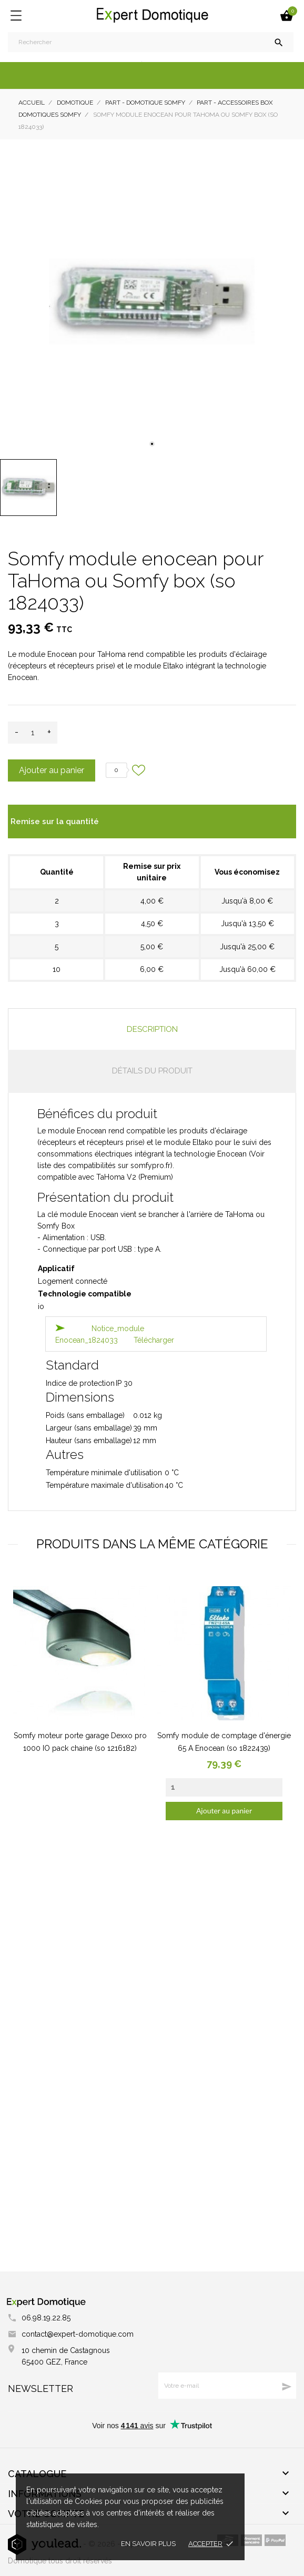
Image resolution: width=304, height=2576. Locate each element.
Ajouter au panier (51, 770)
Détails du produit (152, 1071)
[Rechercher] (150, 42)
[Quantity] (224, 1787)
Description (152, 1029)
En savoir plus (148, 2544)
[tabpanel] (152, 302)
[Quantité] (32, 733)
